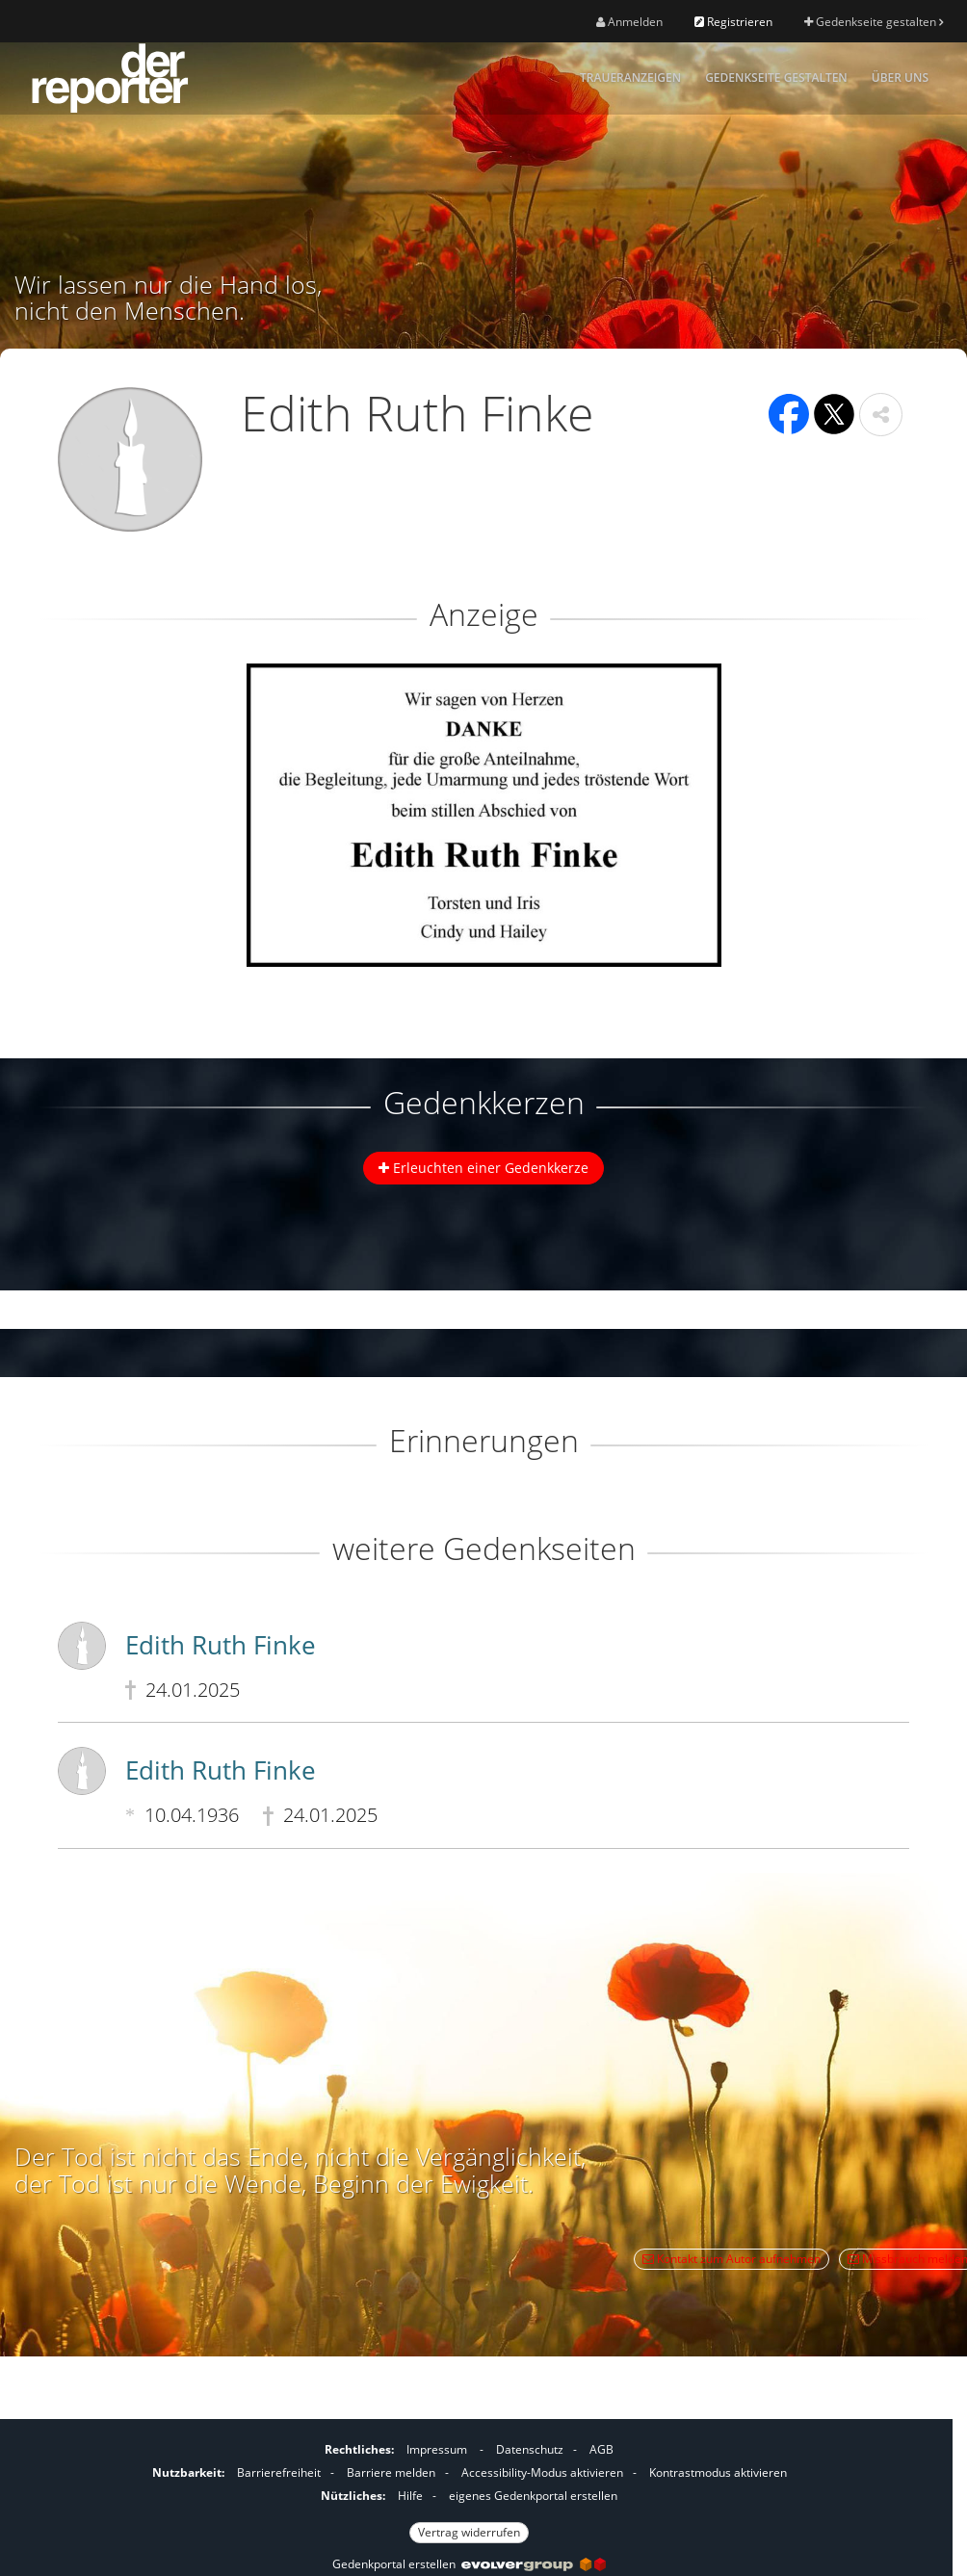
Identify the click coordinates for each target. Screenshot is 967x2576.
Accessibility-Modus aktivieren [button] (542, 2472)
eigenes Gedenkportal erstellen (533, 2495)
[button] (880, 414)
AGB (601, 2449)
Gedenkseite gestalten (873, 21)
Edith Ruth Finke (220, 1644)
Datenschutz (529, 2449)
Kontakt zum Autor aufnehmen (731, 2259)
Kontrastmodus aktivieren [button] (718, 2472)
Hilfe (410, 2495)
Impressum (436, 2449)
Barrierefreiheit (279, 2472)
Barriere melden (391, 2472)
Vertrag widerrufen (469, 2532)
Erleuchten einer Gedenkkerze (483, 1167)
